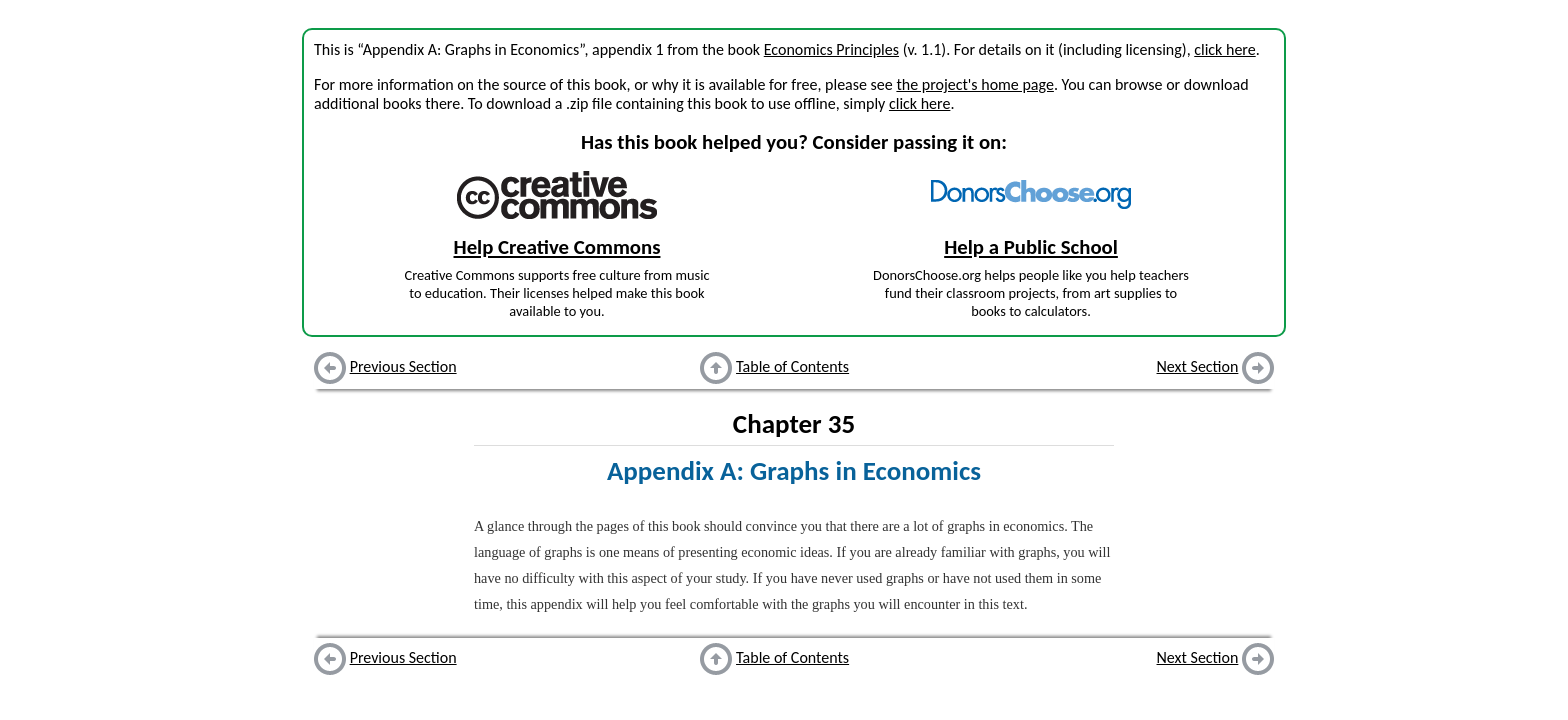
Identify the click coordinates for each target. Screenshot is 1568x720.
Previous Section (403, 366)
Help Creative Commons (557, 247)
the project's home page (974, 84)
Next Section (1198, 366)
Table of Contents (792, 366)
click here (1224, 49)
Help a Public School (1031, 247)
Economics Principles (831, 49)
